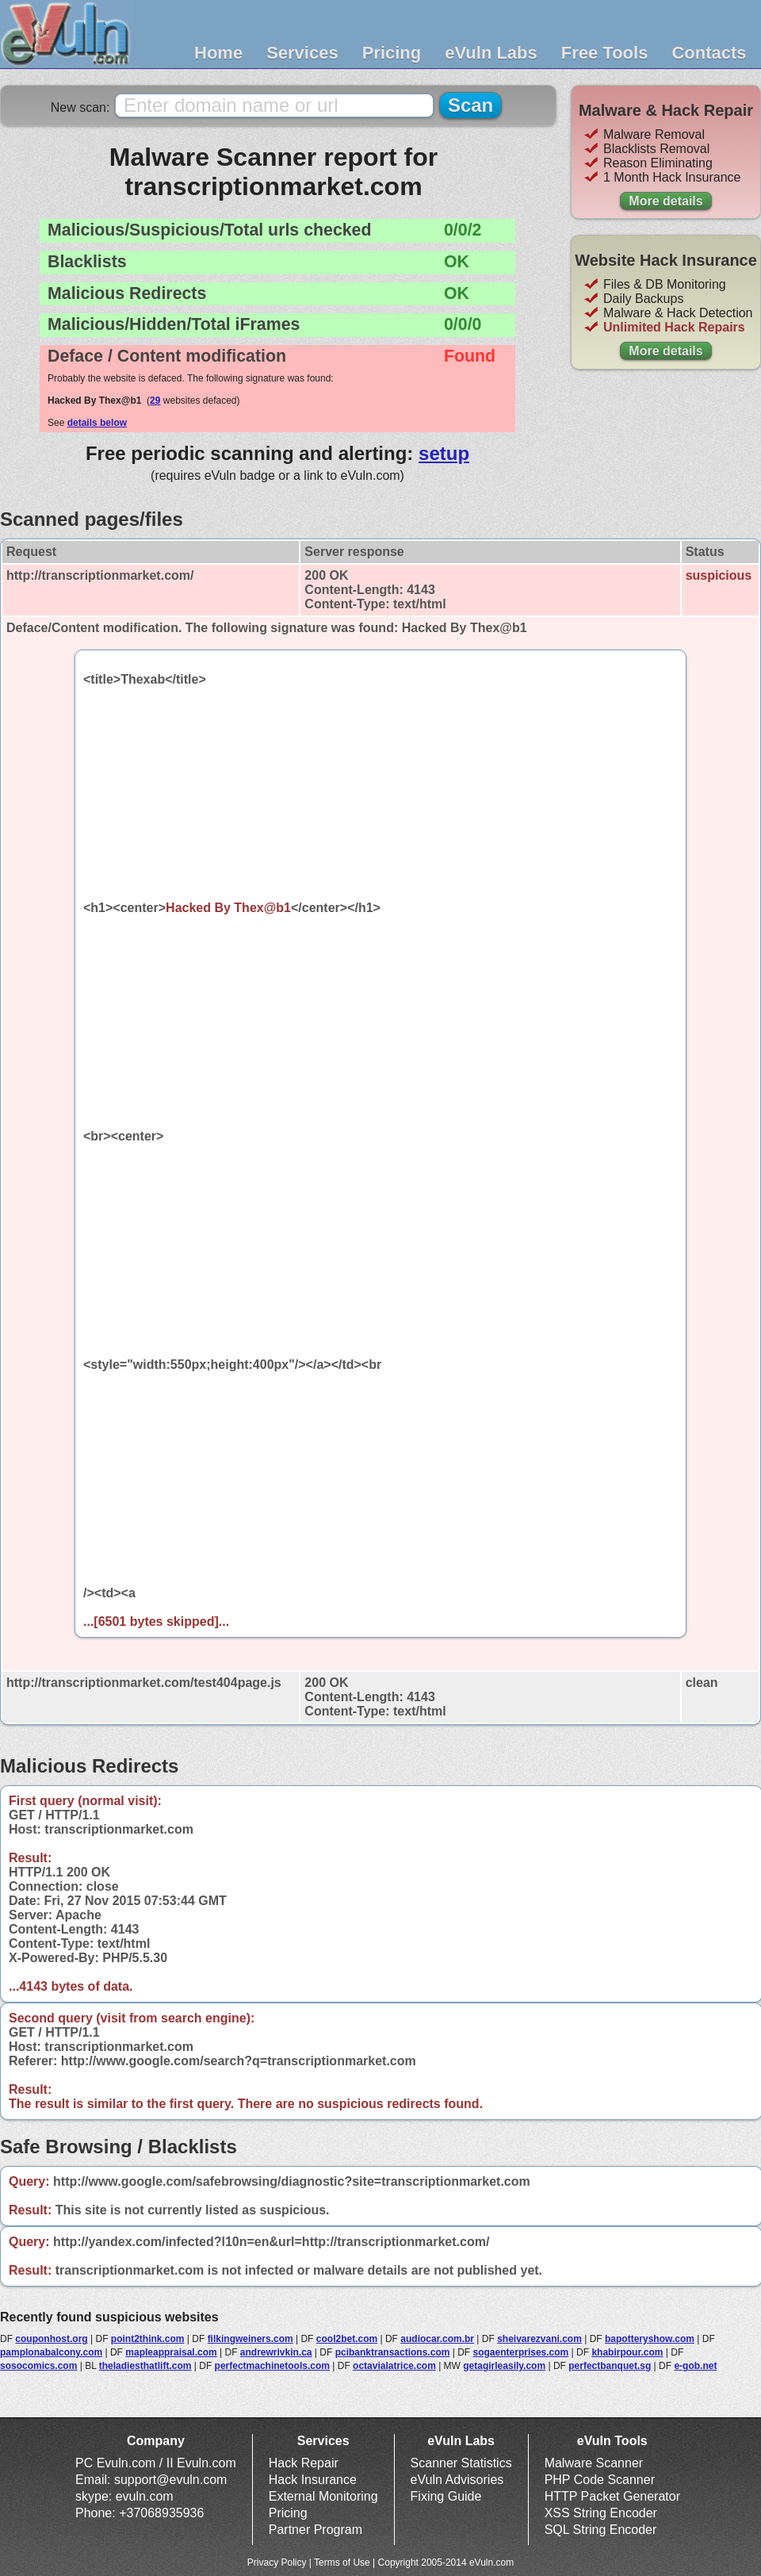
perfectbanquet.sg (609, 2365)
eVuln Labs (491, 53)
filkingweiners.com (250, 2338)
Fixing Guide (446, 2496)
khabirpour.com (627, 2352)
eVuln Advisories (457, 2479)
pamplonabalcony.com (51, 2352)
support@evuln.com (171, 2479)
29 (155, 400)
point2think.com (148, 2338)
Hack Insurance (313, 2479)
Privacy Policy (277, 2562)
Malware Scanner (594, 2463)
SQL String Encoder (601, 2529)
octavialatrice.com (394, 2365)
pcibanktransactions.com (392, 2352)
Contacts (708, 53)
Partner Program (315, 2529)
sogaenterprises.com (521, 2352)
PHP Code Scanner (600, 2479)
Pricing (392, 53)
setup (444, 453)
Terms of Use (342, 2562)
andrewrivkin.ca (276, 2352)
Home (218, 53)
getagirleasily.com (504, 2365)
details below (97, 422)
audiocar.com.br (437, 2338)
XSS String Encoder (601, 2513)
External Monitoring (323, 2496)
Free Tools (604, 53)
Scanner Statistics (461, 2463)
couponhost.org (51, 2338)
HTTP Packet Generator (612, 2496)
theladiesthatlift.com (145, 2365)
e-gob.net (695, 2365)
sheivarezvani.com (539, 2338)
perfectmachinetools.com (272, 2365)
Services (302, 53)
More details (665, 201)
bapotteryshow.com (649, 2338)
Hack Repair (303, 2463)
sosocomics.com (38, 2365)
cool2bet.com (346, 2338)
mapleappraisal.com (170, 2352)
